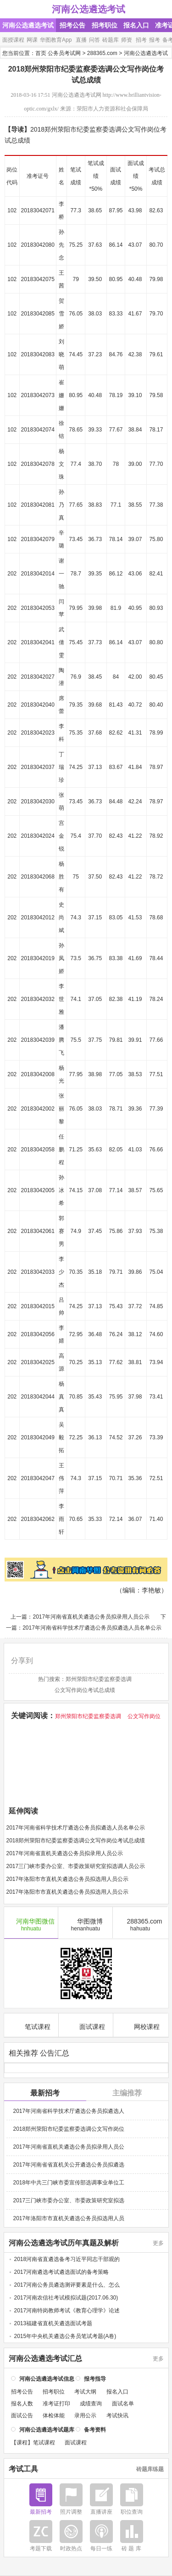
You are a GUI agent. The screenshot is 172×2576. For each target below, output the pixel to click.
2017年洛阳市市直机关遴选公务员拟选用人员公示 (67, 1879)
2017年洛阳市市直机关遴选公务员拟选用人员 (69, 2217)
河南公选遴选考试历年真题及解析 (64, 2242)
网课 (32, 40)
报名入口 (136, 25)
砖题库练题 (150, 2468)
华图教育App (56, 40)
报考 (154, 40)
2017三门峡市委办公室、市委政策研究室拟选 (69, 2199)
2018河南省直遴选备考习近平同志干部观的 (67, 2258)
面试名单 (123, 2402)
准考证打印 (56, 2402)
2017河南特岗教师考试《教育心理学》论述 (67, 2309)
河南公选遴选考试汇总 (45, 2357)
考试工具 (23, 2468)
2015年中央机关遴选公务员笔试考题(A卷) (65, 2335)
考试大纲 (85, 2391)
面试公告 (22, 2414)
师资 (126, 40)
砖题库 (110, 40)
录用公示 (85, 2414)
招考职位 (104, 25)
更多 (158, 2242)
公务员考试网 (64, 53)
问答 (94, 40)
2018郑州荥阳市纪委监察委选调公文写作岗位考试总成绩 (75, 1840)
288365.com (102, 53)
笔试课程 (31, 2025)
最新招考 (45, 2092)
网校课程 (141, 2025)
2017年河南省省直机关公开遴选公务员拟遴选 (69, 2164)
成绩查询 (91, 2402)
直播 (81, 40)
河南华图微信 (31, 1924)
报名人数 (22, 2402)
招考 (141, 40)
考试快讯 (117, 2414)
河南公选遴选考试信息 (46, 2378)
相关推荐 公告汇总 (39, 2052)
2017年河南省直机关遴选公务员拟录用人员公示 (91, 1617)
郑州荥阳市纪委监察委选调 (99, 1679)
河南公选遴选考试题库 (46, 2429)
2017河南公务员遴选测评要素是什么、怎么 (67, 2284)
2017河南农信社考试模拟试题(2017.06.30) (66, 2297)
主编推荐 (127, 2092)
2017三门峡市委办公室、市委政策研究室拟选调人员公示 (75, 1866)
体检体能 (54, 2414)
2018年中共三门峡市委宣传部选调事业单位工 (69, 2181)
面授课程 (13, 40)
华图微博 (85, 1924)
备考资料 (95, 2429)
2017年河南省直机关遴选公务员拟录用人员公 (69, 2146)
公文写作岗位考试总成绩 (85, 1690)
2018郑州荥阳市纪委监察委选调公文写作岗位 (69, 2128)
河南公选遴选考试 (88, 9)
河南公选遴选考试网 (76, 95)
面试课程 (86, 2025)
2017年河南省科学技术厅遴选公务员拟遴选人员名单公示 (91, 1628)
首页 (40, 53)
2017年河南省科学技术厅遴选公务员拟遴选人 (69, 2110)
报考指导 (95, 2378)
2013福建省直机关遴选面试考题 (53, 2322)
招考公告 (72, 25)
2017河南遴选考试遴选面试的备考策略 (61, 2271)
